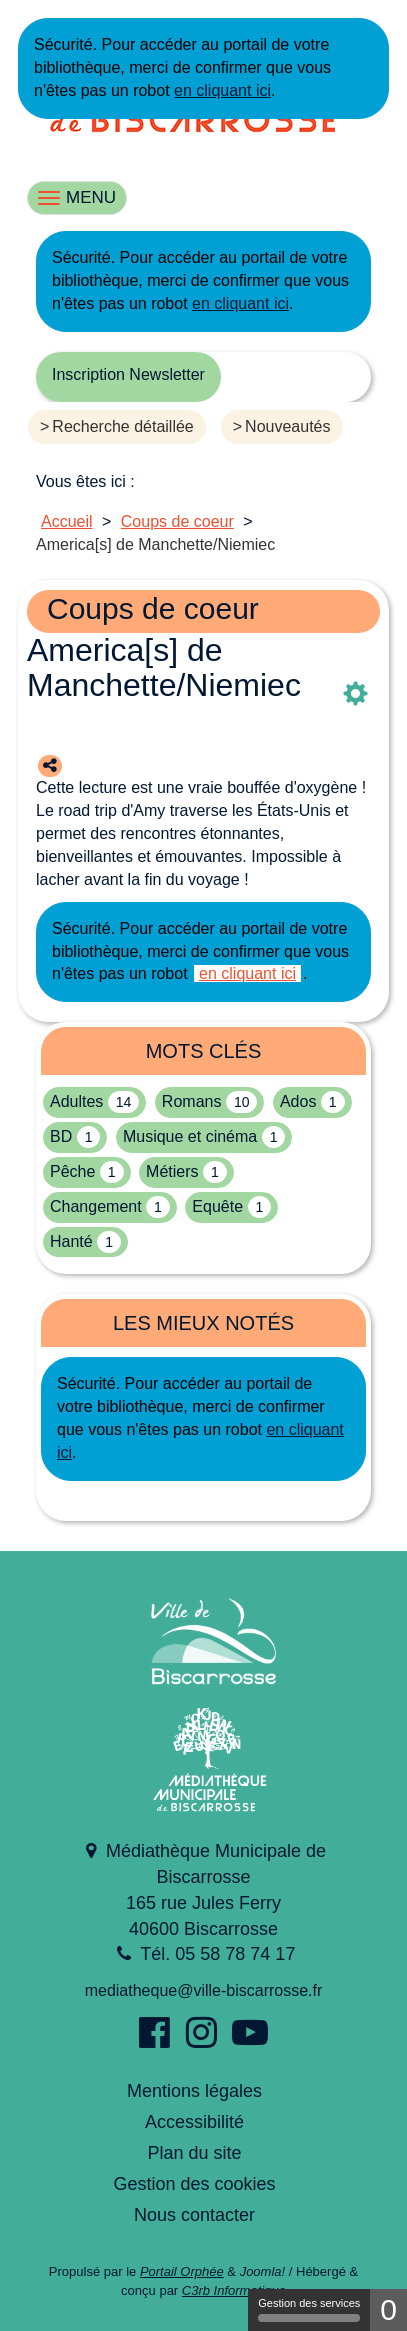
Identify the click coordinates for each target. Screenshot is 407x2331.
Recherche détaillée (122, 426)
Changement (96, 1206)
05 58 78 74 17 (235, 1954)
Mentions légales (194, 2091)
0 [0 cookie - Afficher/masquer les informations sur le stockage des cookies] (388, 2309)
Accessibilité (194, 2122)
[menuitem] (124, 432)
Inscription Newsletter (128, 374)
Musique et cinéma (190, 1136)
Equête (217, 1206)
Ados (298, 1101)
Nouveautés (287, 426)
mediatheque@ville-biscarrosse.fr (204, 1990)
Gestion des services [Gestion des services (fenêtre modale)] (309, 2309)
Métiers (172, 1171)
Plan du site (194, 2153)
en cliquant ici (222, 90)
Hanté (71, 1241)
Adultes (76, 1101)
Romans (192, 1101)
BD (61, 1136)
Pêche (72, 1171)
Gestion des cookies (194, 2184)
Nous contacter (194, 2215)
